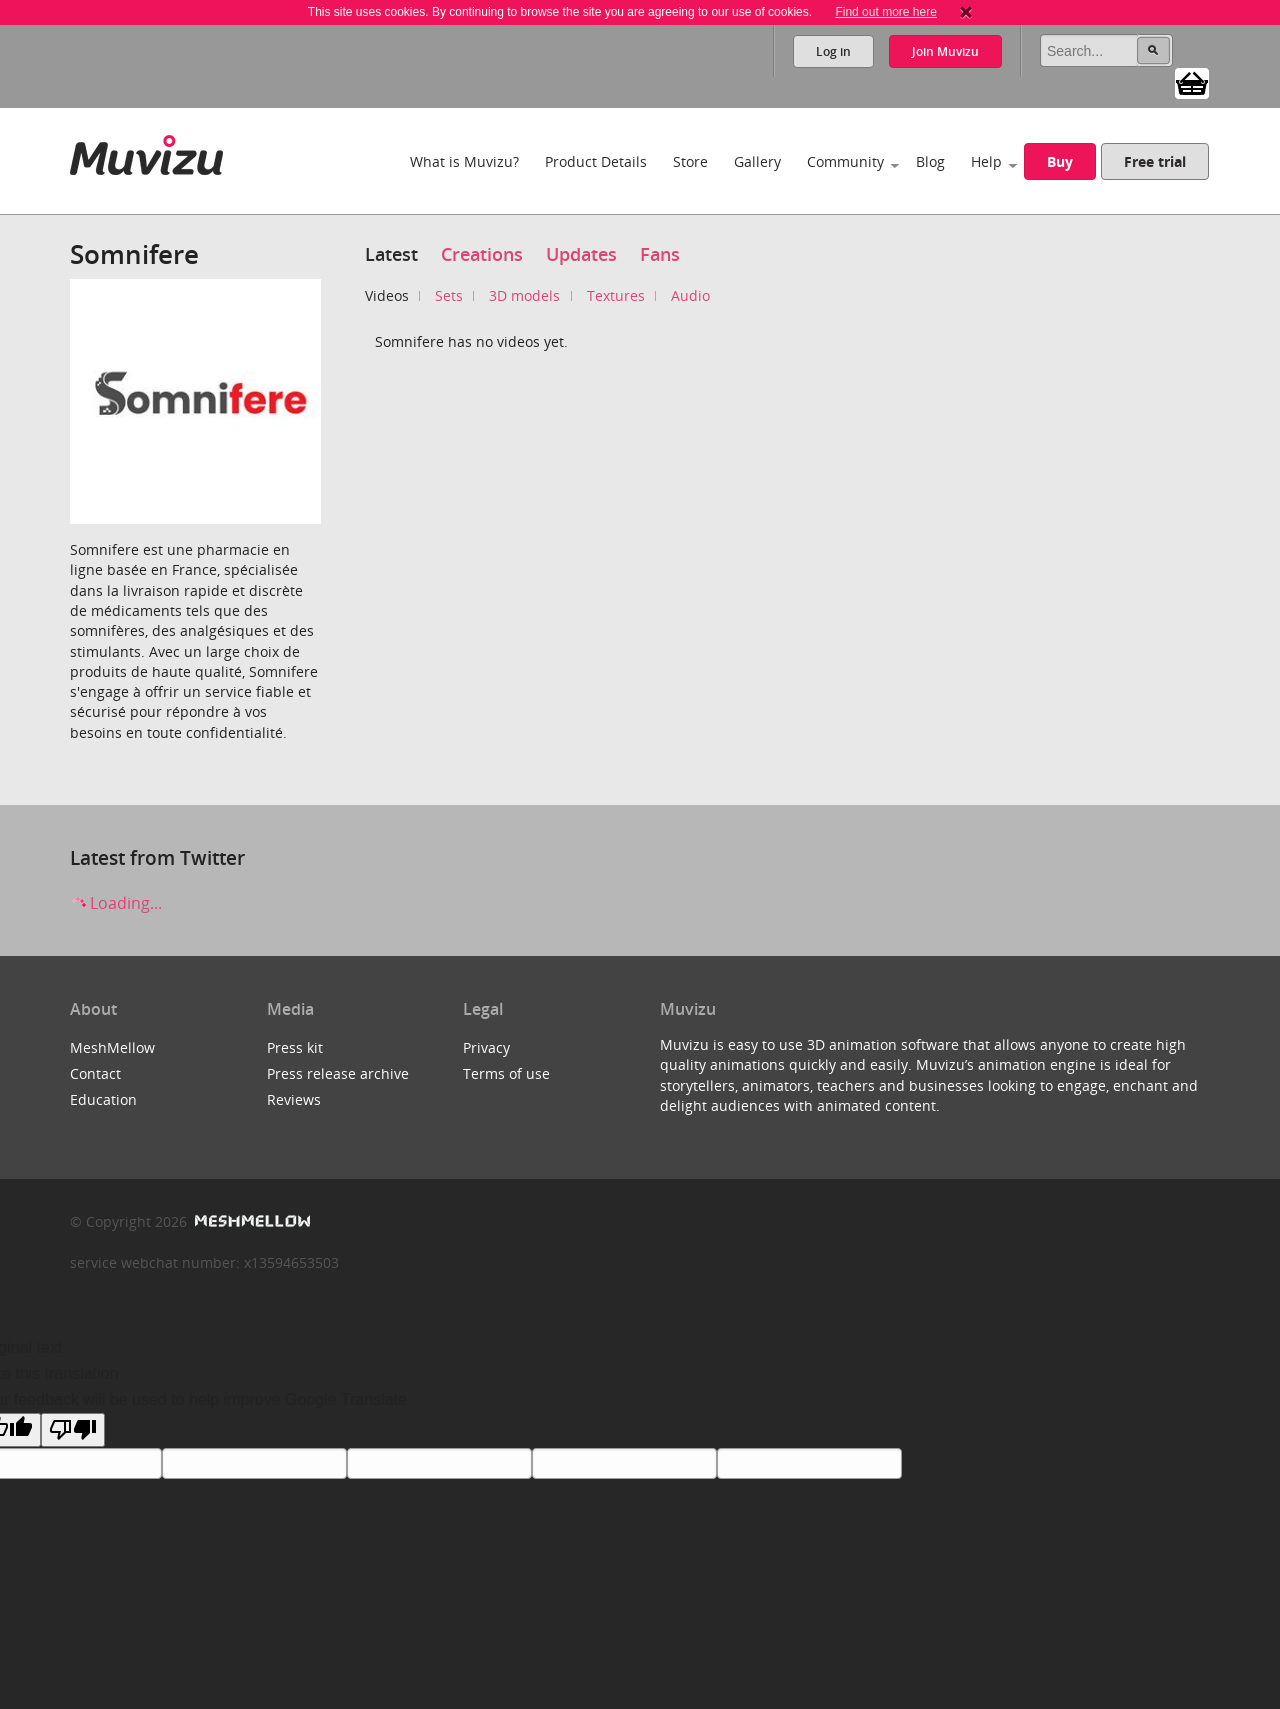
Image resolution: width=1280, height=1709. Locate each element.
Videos (387, 295)
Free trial (1155, 161)
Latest (391, 254)
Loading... (116, 903)
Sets (449, 295)
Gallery (757, 161)
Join (945, 51)
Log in (833, 51)
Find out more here (885, 12)
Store (690, 161)
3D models (524, 295)
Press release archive (338, 1073)
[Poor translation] (73, 1430)
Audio (690, 295)
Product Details (596, 161)
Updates (581, 254)
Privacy (486, 1047)
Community (845, 161)
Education (103, 1099)
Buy (1060, 161)
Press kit (295, 1047)
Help (986, 161)
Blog (930, 161)
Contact (95, 1073)
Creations (482, 254)
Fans (660, 254)
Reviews (294, 1099)
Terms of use (506, 1073)
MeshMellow (112, 1047)
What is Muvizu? (464, 161)
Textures (616, 295)
